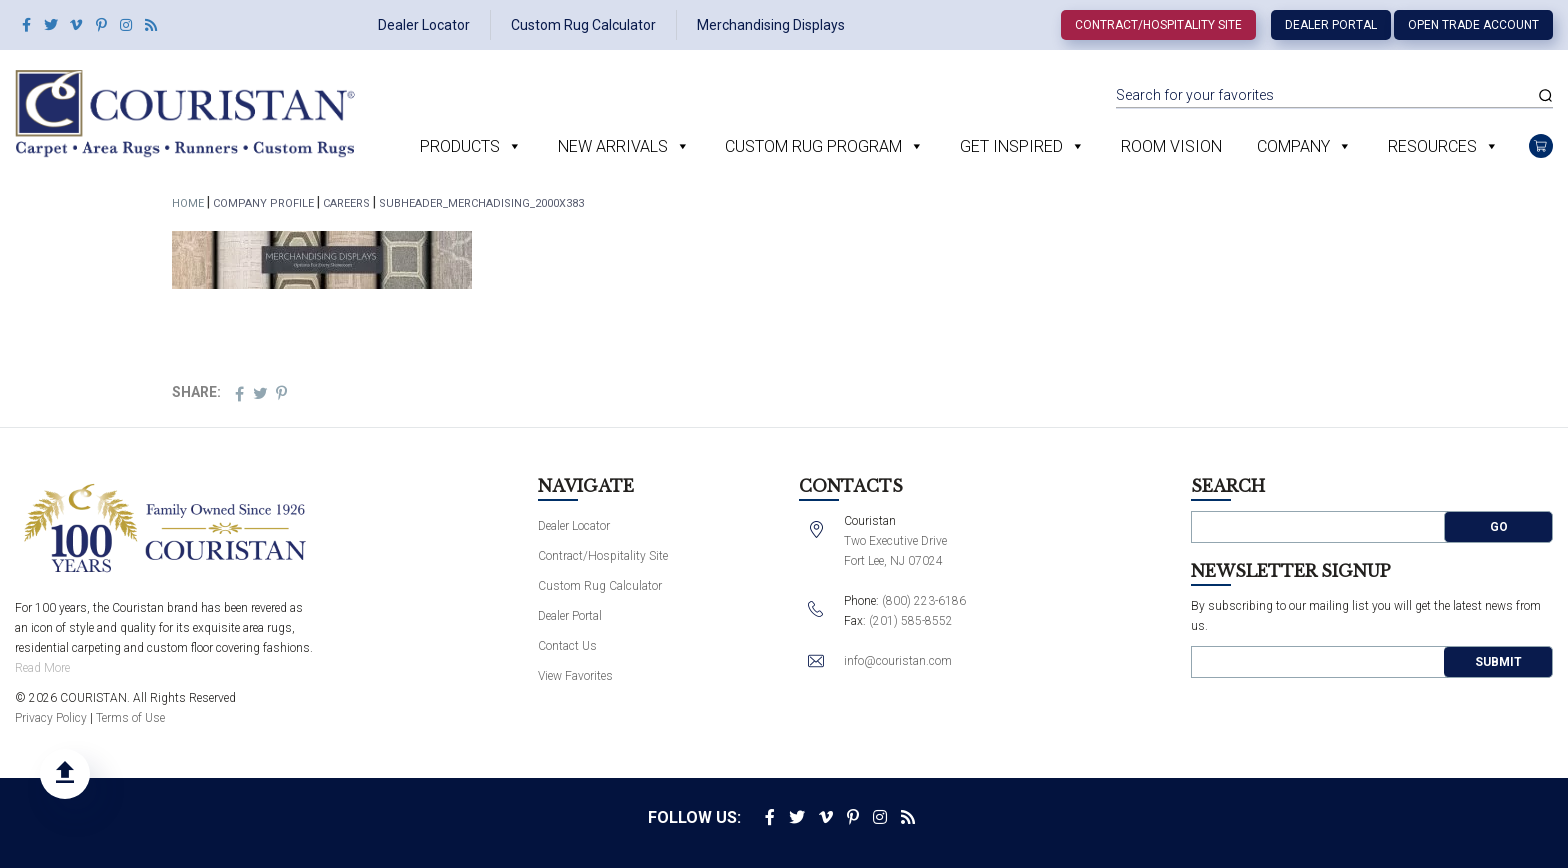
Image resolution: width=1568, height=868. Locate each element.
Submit (1498, 662)
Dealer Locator (424, 25)
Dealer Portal (1331, 25)
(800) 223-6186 (924, 601)
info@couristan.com (898, 661)
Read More (42, 668)
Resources (1432, 146)
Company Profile (263, 203)
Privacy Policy (51, 718)
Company (1293, 146)
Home (188, 203)
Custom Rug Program (813, 146)
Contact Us (567, 646)
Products (460, 146)
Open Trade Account (1473, 25)
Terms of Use (130, 718)
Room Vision (1171, 146)
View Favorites (575, 676)
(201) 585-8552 (911, 621)
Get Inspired (1011, 146)
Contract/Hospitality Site (1158, 25)
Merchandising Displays (771, 25)
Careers (346, 203)
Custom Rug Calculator (583, 25)
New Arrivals (613, 146)
